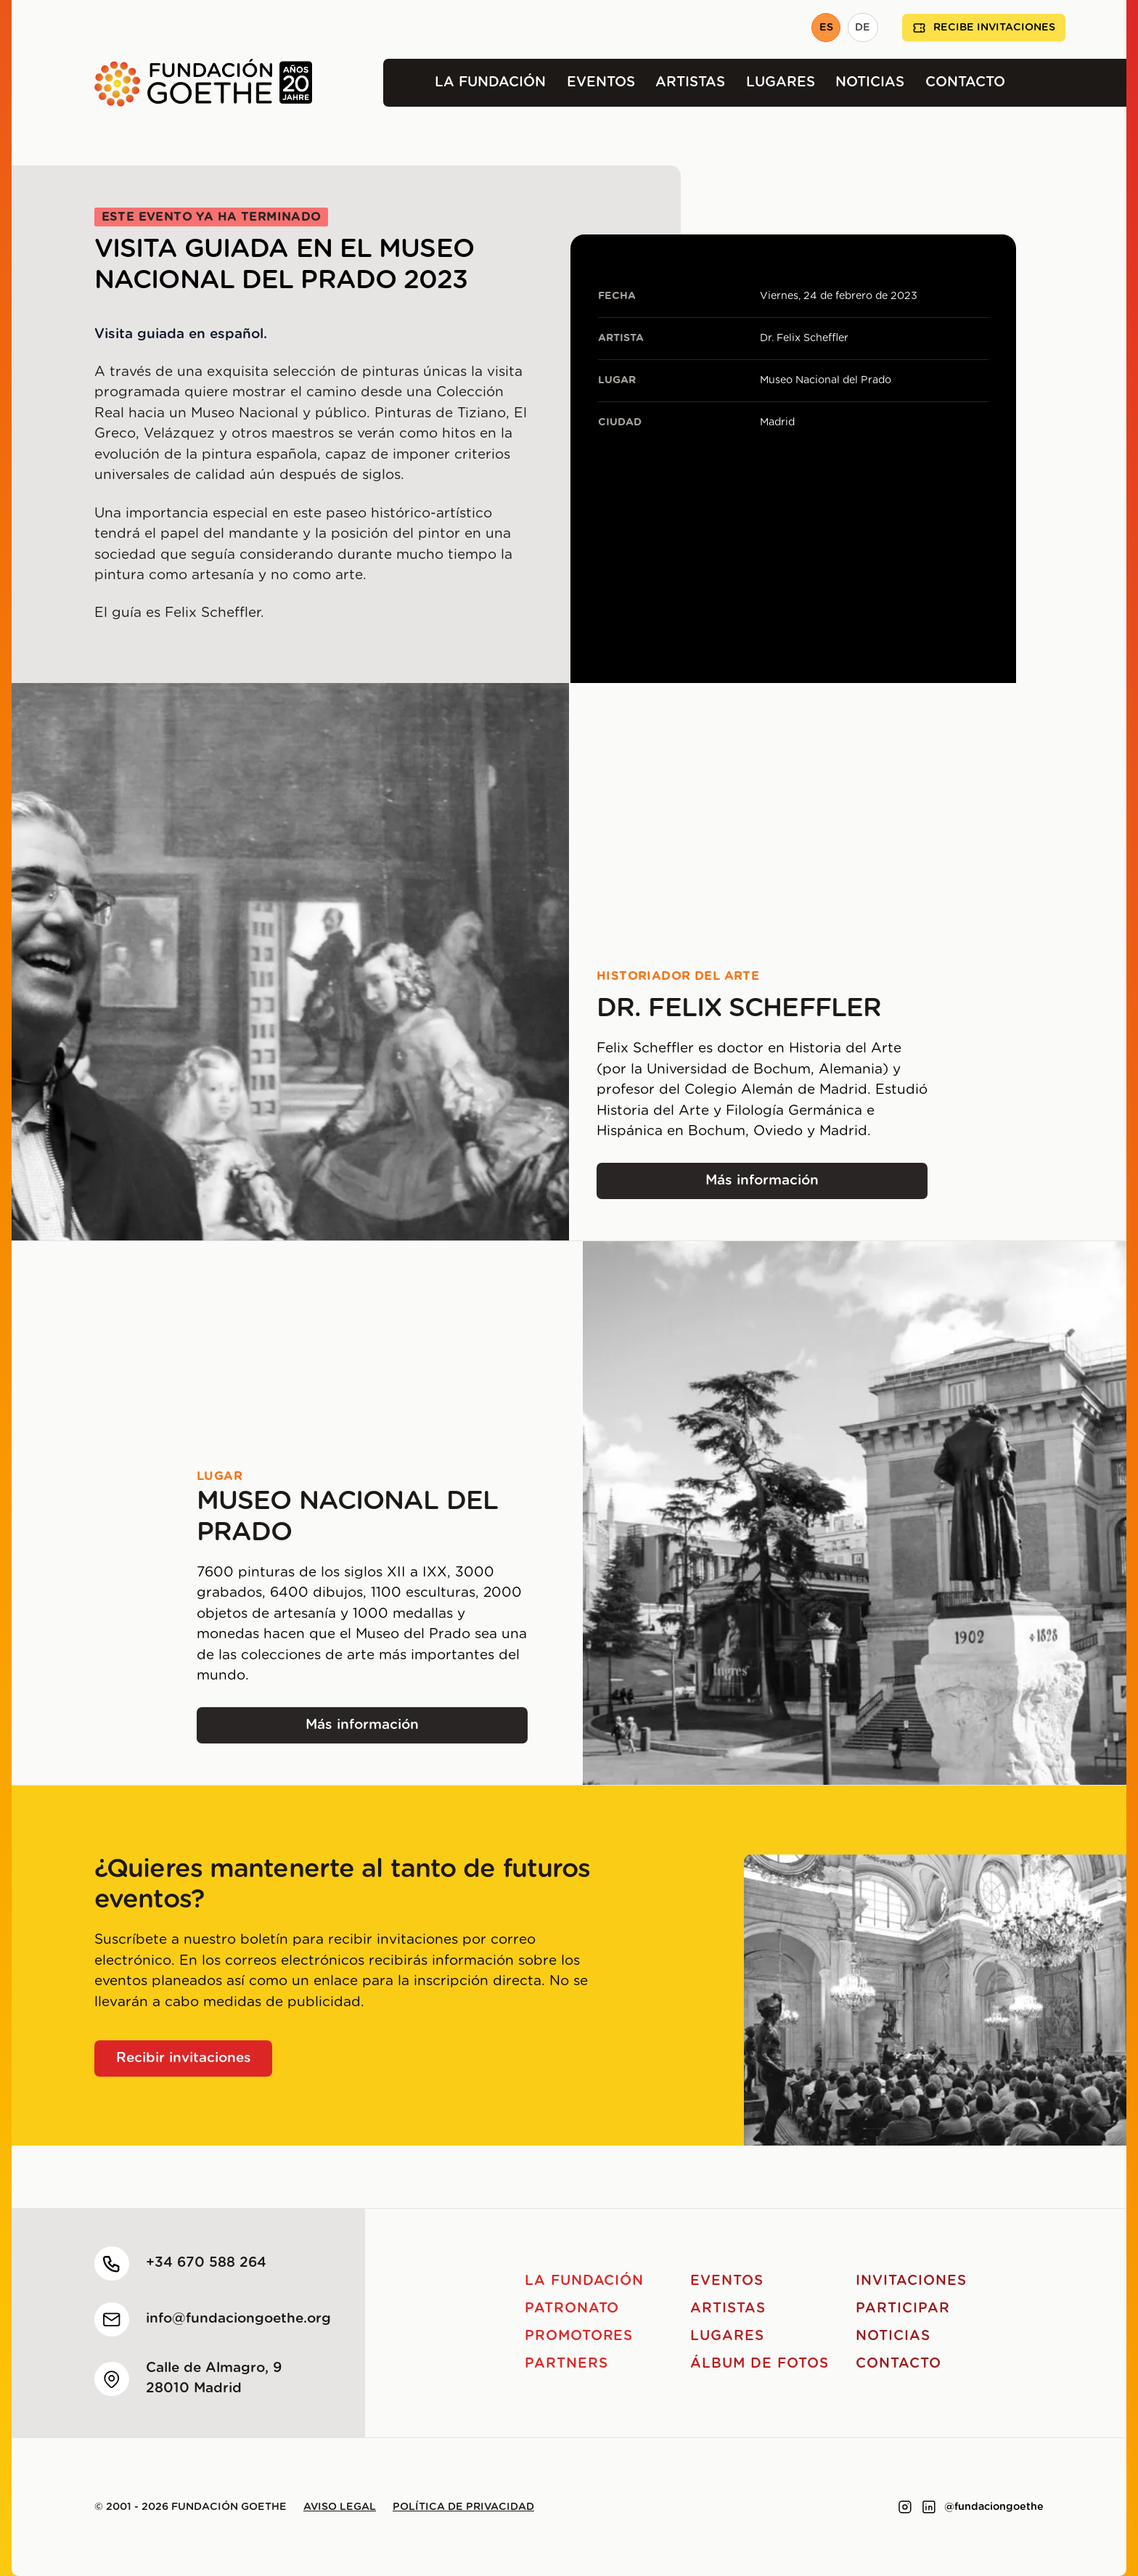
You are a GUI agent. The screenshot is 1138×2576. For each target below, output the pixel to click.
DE (862, 28)
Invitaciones (911, 2281)
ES (826, 28)
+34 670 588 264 (206, 2263)
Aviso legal (339, 2507)
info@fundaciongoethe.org (238, 2319)
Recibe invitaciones (983, 28)
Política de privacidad (463, 2507)
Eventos (601, 82)
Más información (794, 1186)
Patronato (572, 2308)
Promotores (579, 2336)
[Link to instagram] (905, 2507)
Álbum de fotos (759, 2364)
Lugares (780, 82)
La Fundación (490, 82)
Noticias (869, 82)
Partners (566, 2364)
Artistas (690, 82)
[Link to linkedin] (929, 2507)
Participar (903, 2308)
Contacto (965, 82)
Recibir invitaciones (183, 2058)
